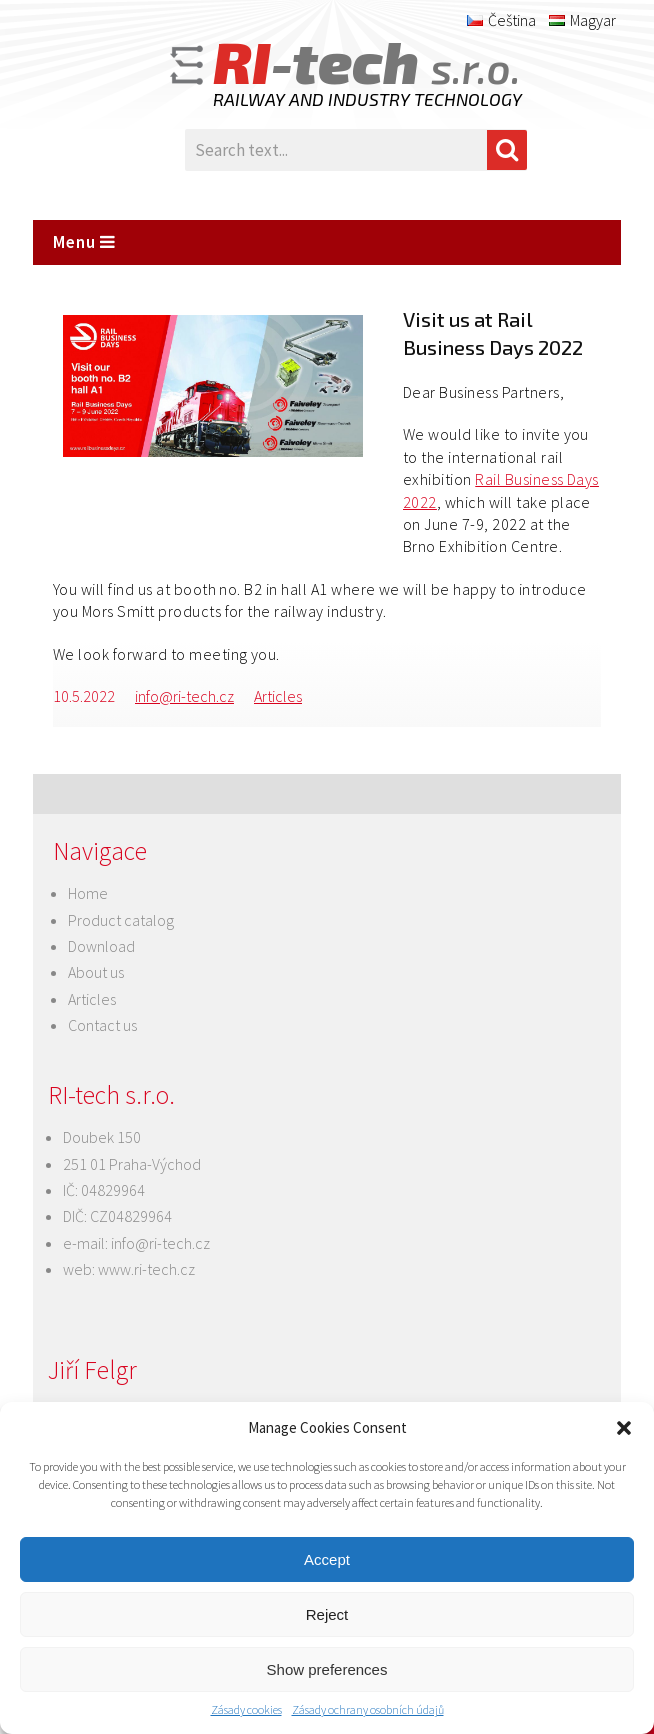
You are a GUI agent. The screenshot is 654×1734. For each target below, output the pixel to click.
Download (101, 946)
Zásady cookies (246, 1709)
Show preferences (327, 1669)
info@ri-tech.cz (184, 696)
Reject (327, 1614)
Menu (84, 242)
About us (96, 972)
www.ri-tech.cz (146, 1269)
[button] (624, 1428)
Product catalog (121, 920)
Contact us (102, 1025)
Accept (327, 1559)
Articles (278, 696)
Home (88, 893)
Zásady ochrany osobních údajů (368, 1709)
